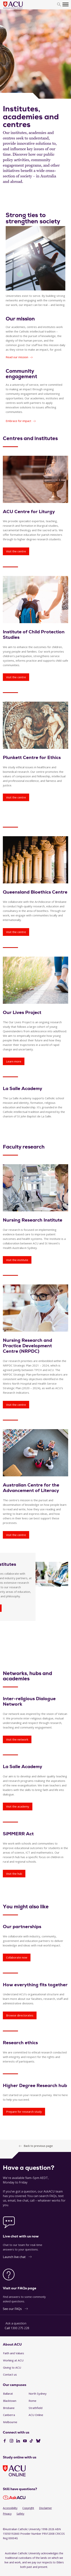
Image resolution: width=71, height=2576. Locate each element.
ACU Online (36, 2415)
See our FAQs (12, 2309)
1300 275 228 (20, 2328)
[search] (59, 5)
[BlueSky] (38, 2441)
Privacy (7, 2513)
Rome (32, 2401)
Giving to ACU (12, 2367)
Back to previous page (38, 2146)
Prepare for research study (24, 2111)
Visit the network (17, 1739)
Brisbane (9, 2408)
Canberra (9, 2415)
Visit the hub (14, 1873)
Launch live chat (14, 2257)
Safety (20, 2513)
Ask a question (15, 2323)
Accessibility (10, 2508)
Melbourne (10, 2422)
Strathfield (35, 2408)
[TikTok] (31, 2441)
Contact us (10, 2374)
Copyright (28, 2508)
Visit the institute (17, 1260)
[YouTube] (25, 2441)
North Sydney (38, 2393)
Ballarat (8, 2393)
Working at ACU (13, 2360)
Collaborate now (16, 1957)
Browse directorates (19, 2015)
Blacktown (9, 2401)
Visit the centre (16, 551)
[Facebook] (4, 2441)
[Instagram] (11, 2441)
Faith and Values (13, 2353)
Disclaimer (45, 2508)
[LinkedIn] (18, 2441)
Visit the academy (17, 1806)
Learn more (13, 1061)
